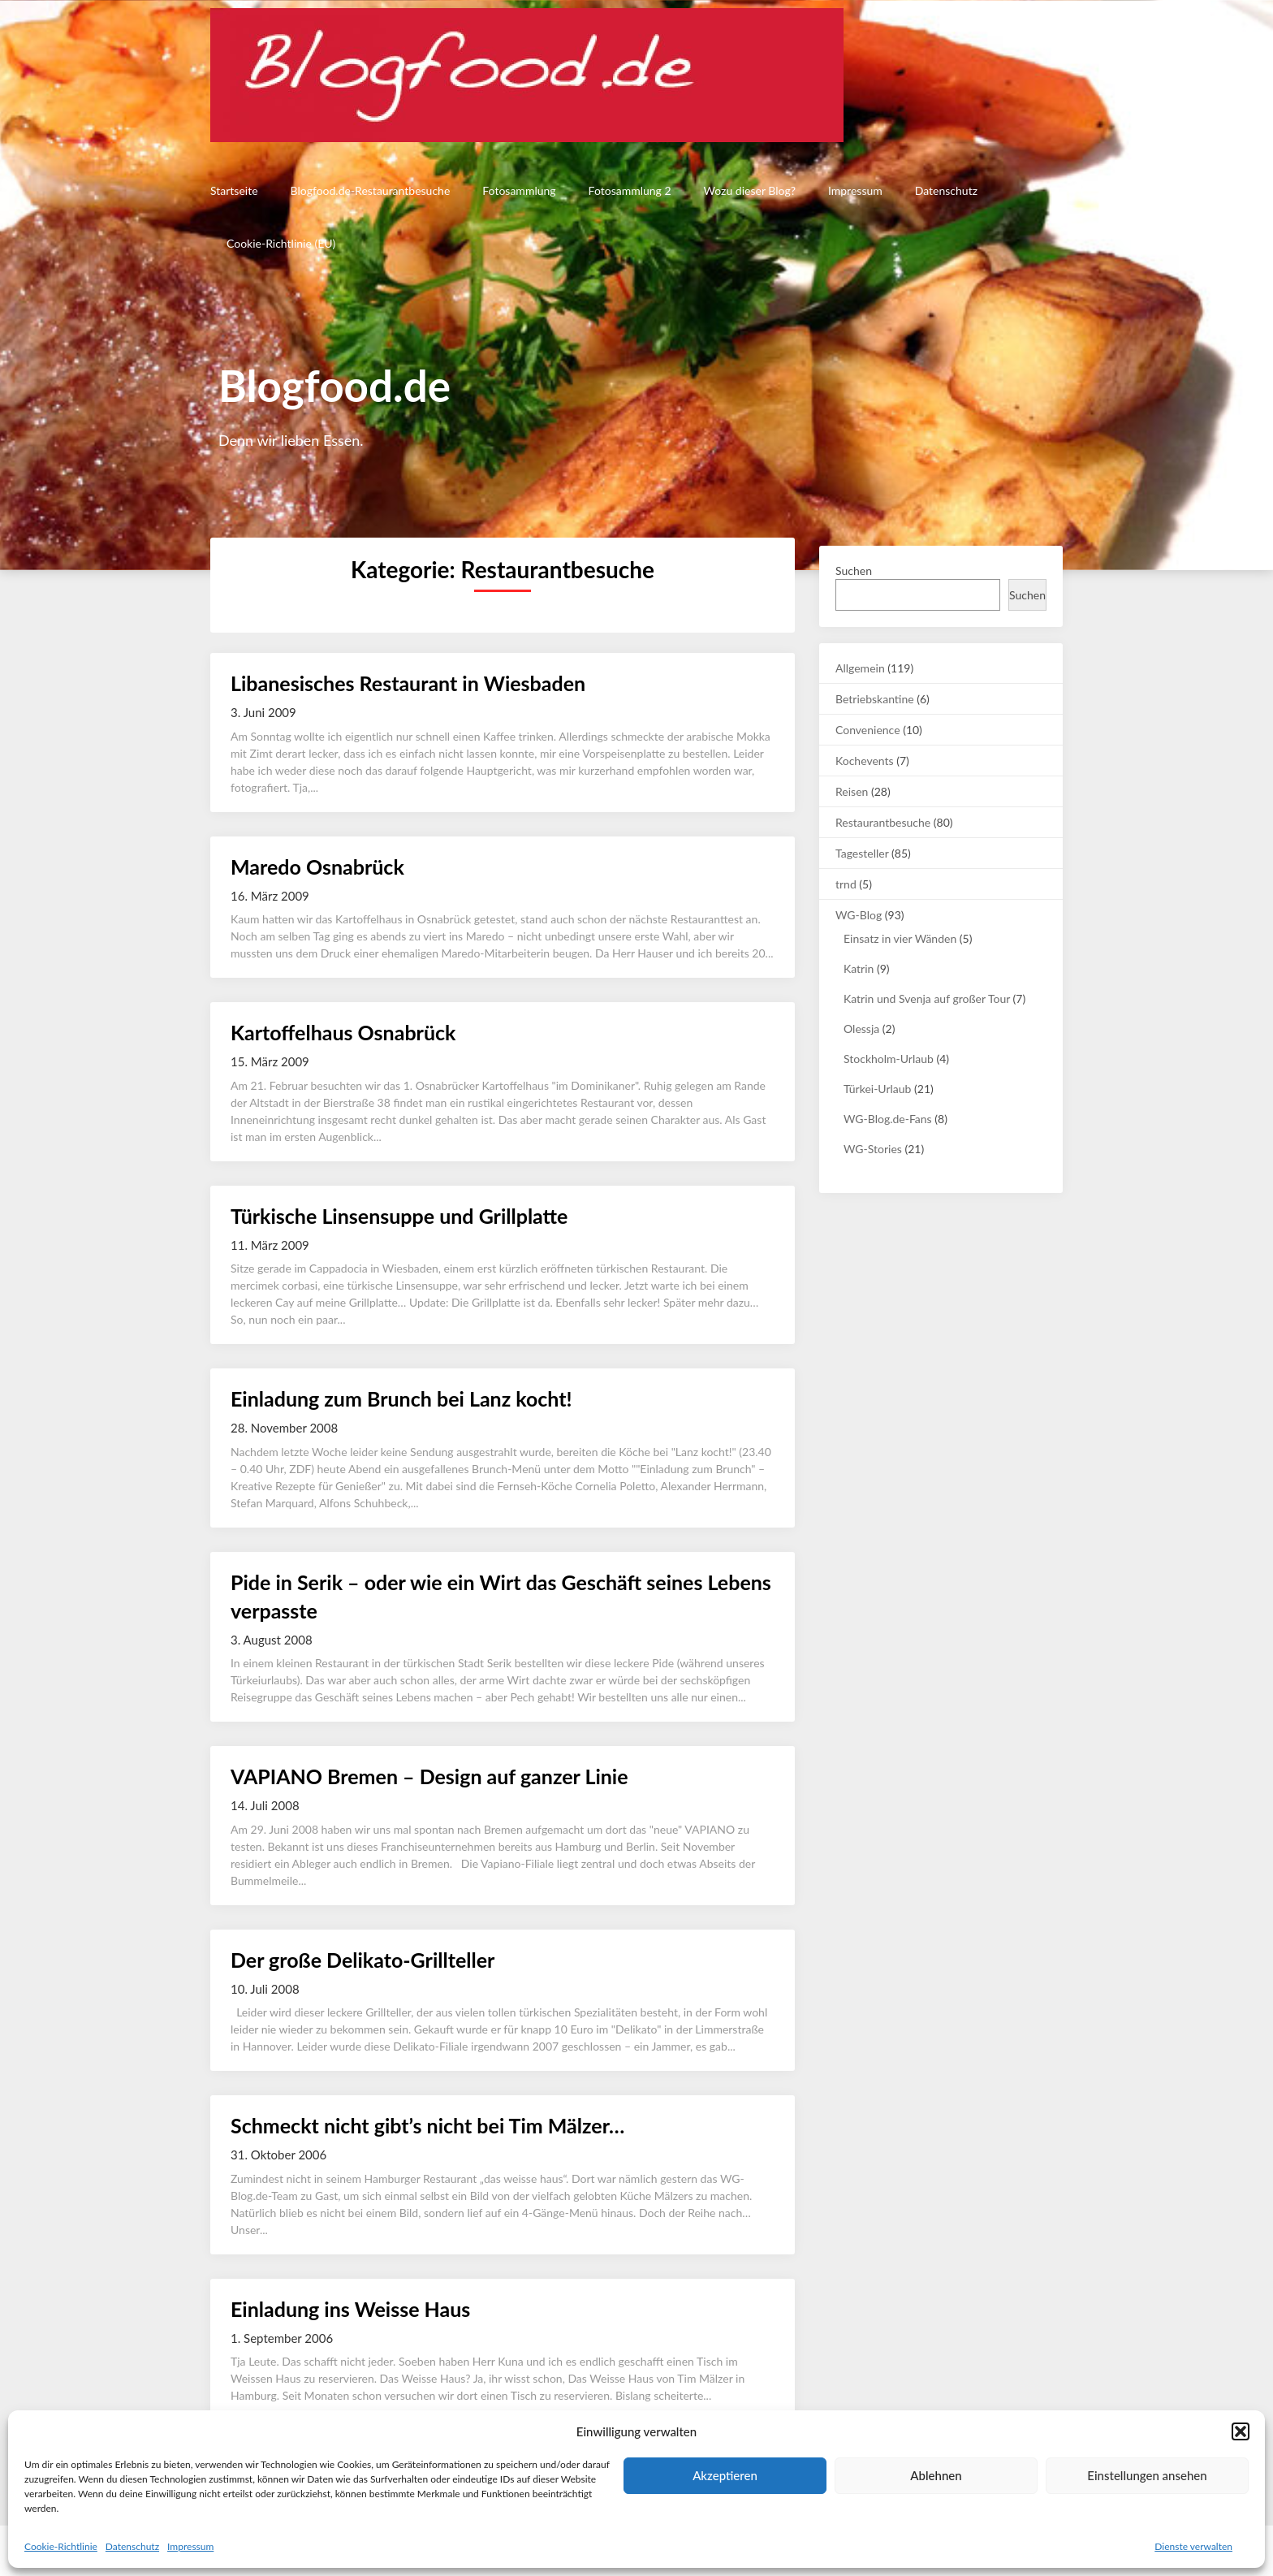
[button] (1240, 2431)
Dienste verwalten (1193, 2546)
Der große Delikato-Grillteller (362, 1959)
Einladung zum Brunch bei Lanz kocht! (401, 1398)
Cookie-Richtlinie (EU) (281, 243)
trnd (846, 884)
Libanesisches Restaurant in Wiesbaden (408, 683)
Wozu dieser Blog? (750, 190)
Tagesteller (861, 853)
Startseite (234, 190)
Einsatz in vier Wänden (900, 938)
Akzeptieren (725, 2475)
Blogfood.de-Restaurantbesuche (371, 190)
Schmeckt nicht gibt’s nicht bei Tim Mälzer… (427, 2125)
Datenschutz (132, 2546)
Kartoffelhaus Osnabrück (343, 1032)
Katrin (859, 968)
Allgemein (860, 668)
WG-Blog (858, 915)
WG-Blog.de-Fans (888, 1119)
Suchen (853, 570)
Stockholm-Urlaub (889, 1058)
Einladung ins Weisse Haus (350, 2309)
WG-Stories (873, 1149)
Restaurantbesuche (882, 822)
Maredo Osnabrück (317, 866)
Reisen (851, 791)
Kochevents (864, 760)
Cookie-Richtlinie (60, 2546)
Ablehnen (935, 2475)
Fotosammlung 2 (630, 190)
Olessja (861, 1028)
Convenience (867, 730)
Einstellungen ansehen (1146, 2475)
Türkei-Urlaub (877, 1089)
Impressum (190, 2546)
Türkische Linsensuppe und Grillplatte (399, 1216)
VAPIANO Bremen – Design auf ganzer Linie (429, 1776)
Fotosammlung (518, 190)
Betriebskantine (874, 699)
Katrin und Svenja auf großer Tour (927, 998)
